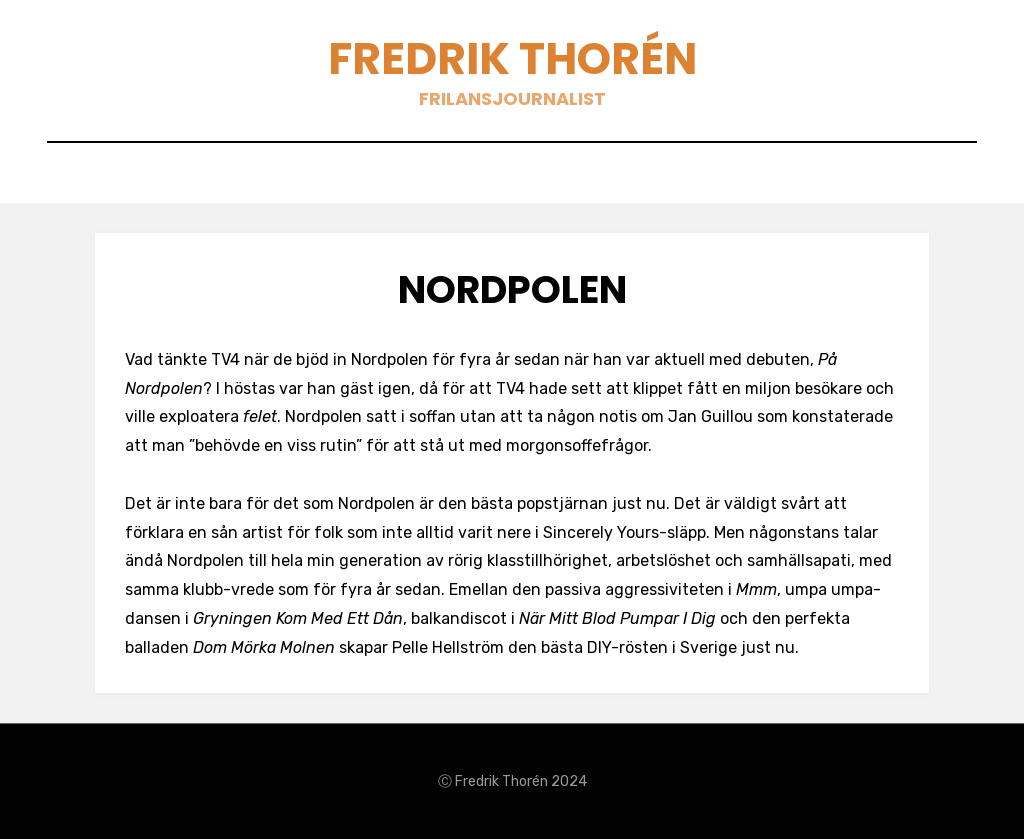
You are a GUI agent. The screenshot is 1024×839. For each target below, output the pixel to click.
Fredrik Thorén (512, 58)
